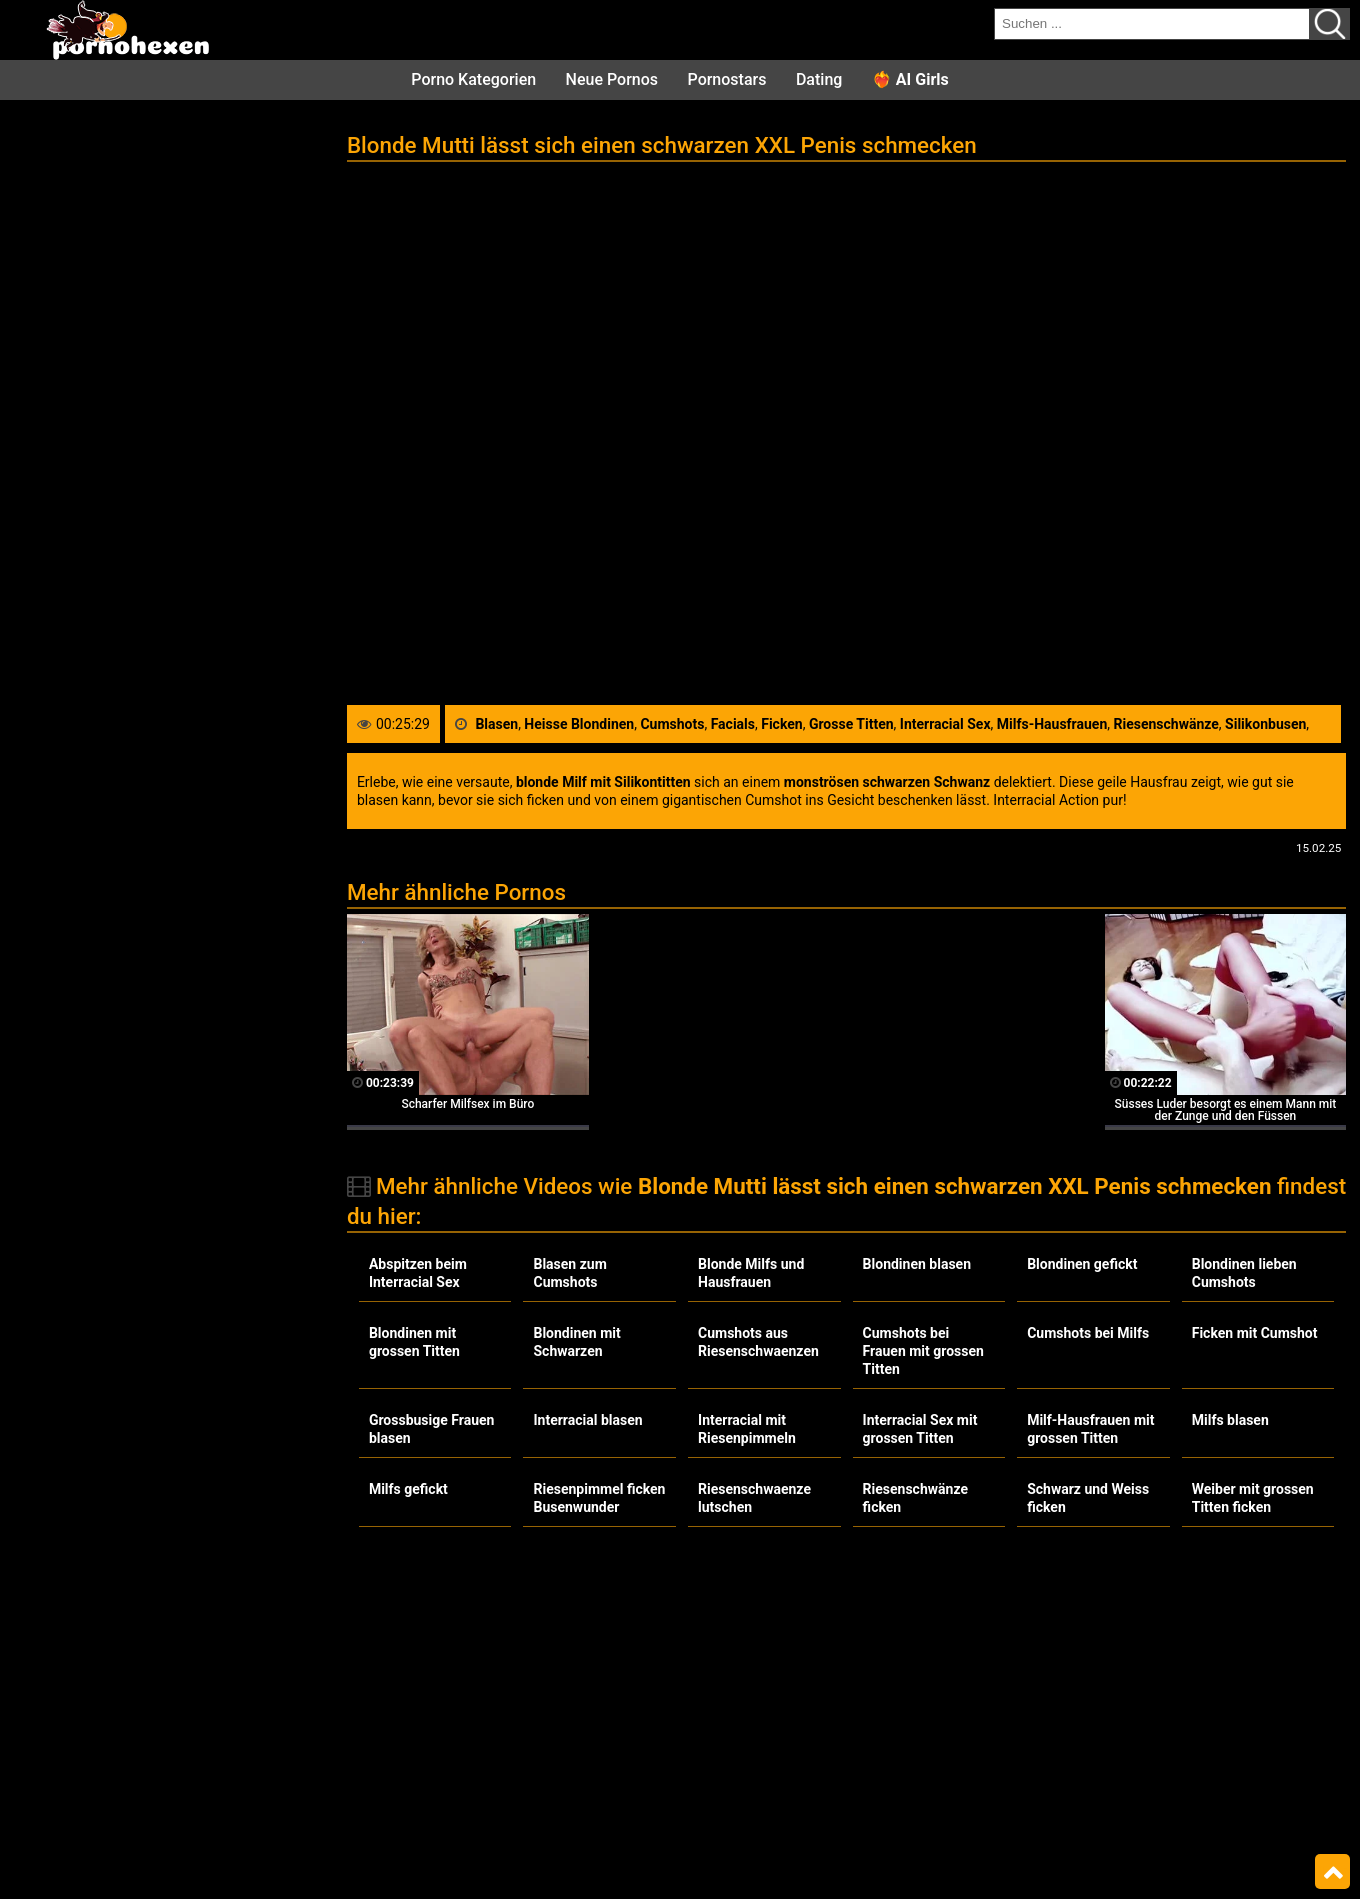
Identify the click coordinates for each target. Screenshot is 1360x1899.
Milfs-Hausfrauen (1052, 724)
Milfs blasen (1230, 1420)
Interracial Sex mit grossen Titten (920, 1429)
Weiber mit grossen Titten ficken (1253, 1498)
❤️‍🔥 (910, 79)
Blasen (496, 724)
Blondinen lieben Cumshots (1244, 1273)
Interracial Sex (945, 724)
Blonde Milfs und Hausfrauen (751, 1273)
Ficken (781, 724)
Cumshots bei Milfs (1088, 1333)
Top (1332, 1872)
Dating (819, 79)
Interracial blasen (587, 1420)
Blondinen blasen (917, 1264)
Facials (733, 724)
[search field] (1152, 24)
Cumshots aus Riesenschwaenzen (758, 1342)
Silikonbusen (1265, 724)
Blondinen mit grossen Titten (414, 1342)
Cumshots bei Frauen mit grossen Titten (923, 1351)
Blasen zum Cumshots (569, 1273)
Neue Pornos (612, 79)
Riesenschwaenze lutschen (754, 1498)
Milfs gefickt (408, 1489)
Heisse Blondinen (579, 724)
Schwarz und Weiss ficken (1088, 1498)
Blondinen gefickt (1082, 1264)
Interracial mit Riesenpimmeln (747, 1429)
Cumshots (672, 724)
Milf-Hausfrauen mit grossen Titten (1090, 1429)
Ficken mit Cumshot (1255, 1333)
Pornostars (727, 79)
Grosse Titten (851, 724)
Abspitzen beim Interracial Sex (418, 1273)
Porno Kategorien (473, 79)
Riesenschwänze (1165, 724)
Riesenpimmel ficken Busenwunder (599, 1498)
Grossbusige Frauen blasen (432, 1429)
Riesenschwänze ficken (915, 1498)
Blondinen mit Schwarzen (576, 1342)
